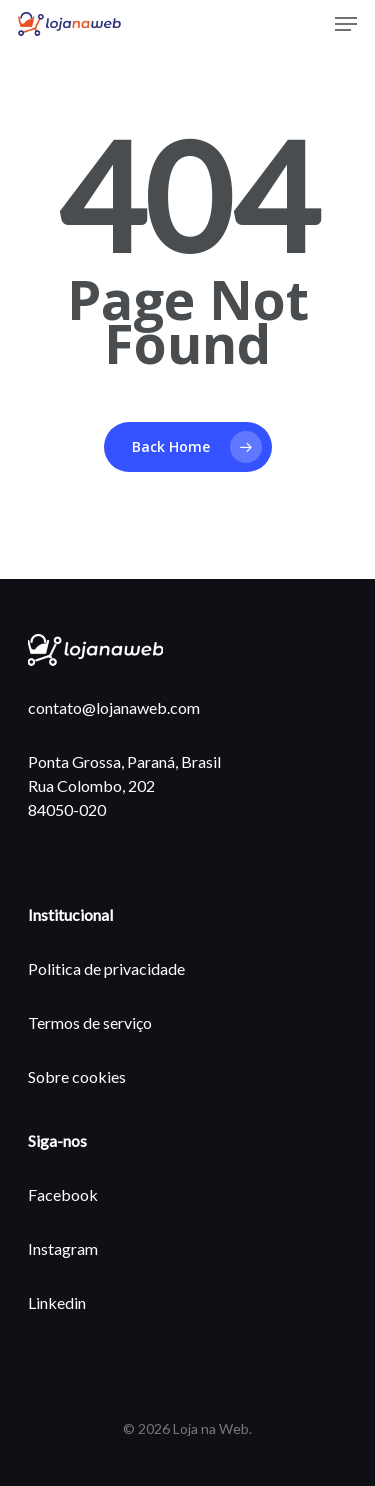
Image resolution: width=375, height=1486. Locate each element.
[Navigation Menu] (346, 24)
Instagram (63, 1248)
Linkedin (57, 1302)
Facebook (63, 1194)
